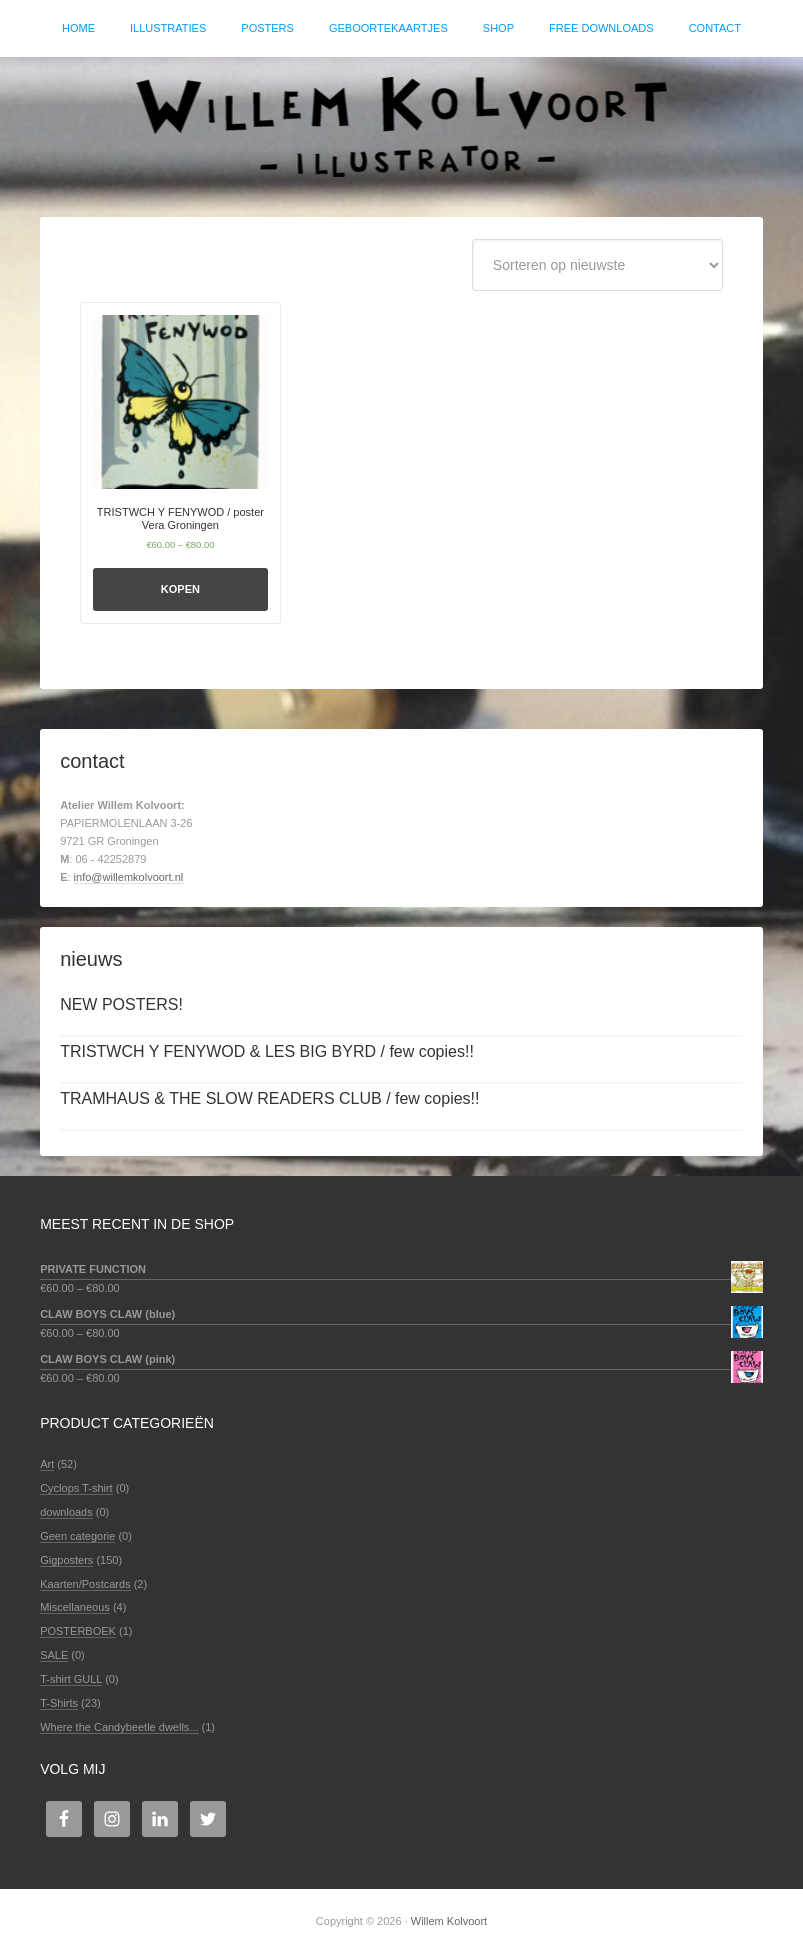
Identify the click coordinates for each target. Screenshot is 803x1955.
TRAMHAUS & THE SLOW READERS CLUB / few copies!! (269, 1098)
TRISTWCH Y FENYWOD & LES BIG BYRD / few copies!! (267, 1051)
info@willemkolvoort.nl (129, 877)
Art (47, 1464)
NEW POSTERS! (121, 1004)
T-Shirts (59, 1703)
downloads (66, 1512)
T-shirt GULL (71, 1679)
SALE (54, 1655)
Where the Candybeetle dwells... (119, 1727)
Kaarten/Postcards (85, 1584)
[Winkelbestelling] (597, 265)
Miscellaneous (75, 1607)
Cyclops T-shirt (76, 1488)
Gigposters (66, 1560)
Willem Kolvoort (401, 127)
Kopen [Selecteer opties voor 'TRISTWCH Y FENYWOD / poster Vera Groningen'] (180, 589)
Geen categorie (77, 1536)
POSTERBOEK (78, 1631)
